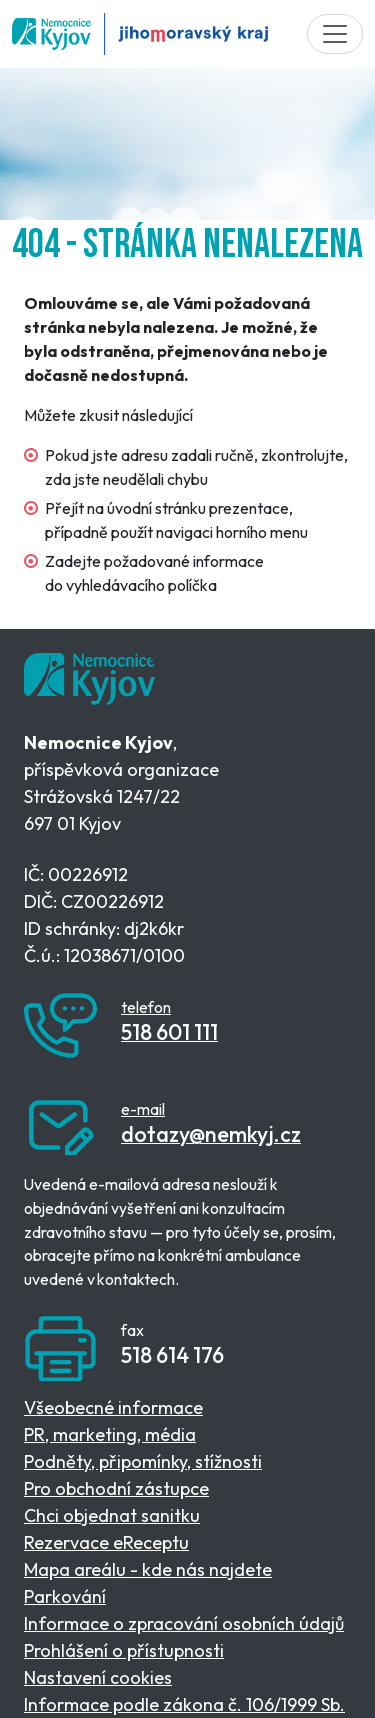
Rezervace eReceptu (106, 1542)
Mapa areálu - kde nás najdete (148, 1569)
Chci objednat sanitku (112, 1515)
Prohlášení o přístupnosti (124, 1650)
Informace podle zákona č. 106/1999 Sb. (184, 1704)
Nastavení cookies (98, 1677)
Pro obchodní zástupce (116, 1488)
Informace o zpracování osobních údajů (184, 1623)
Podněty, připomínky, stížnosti (143, 1461)
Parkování (65, 1596)
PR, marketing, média (110, 1434)
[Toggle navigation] (335, 34)
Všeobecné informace (113, 1407)
